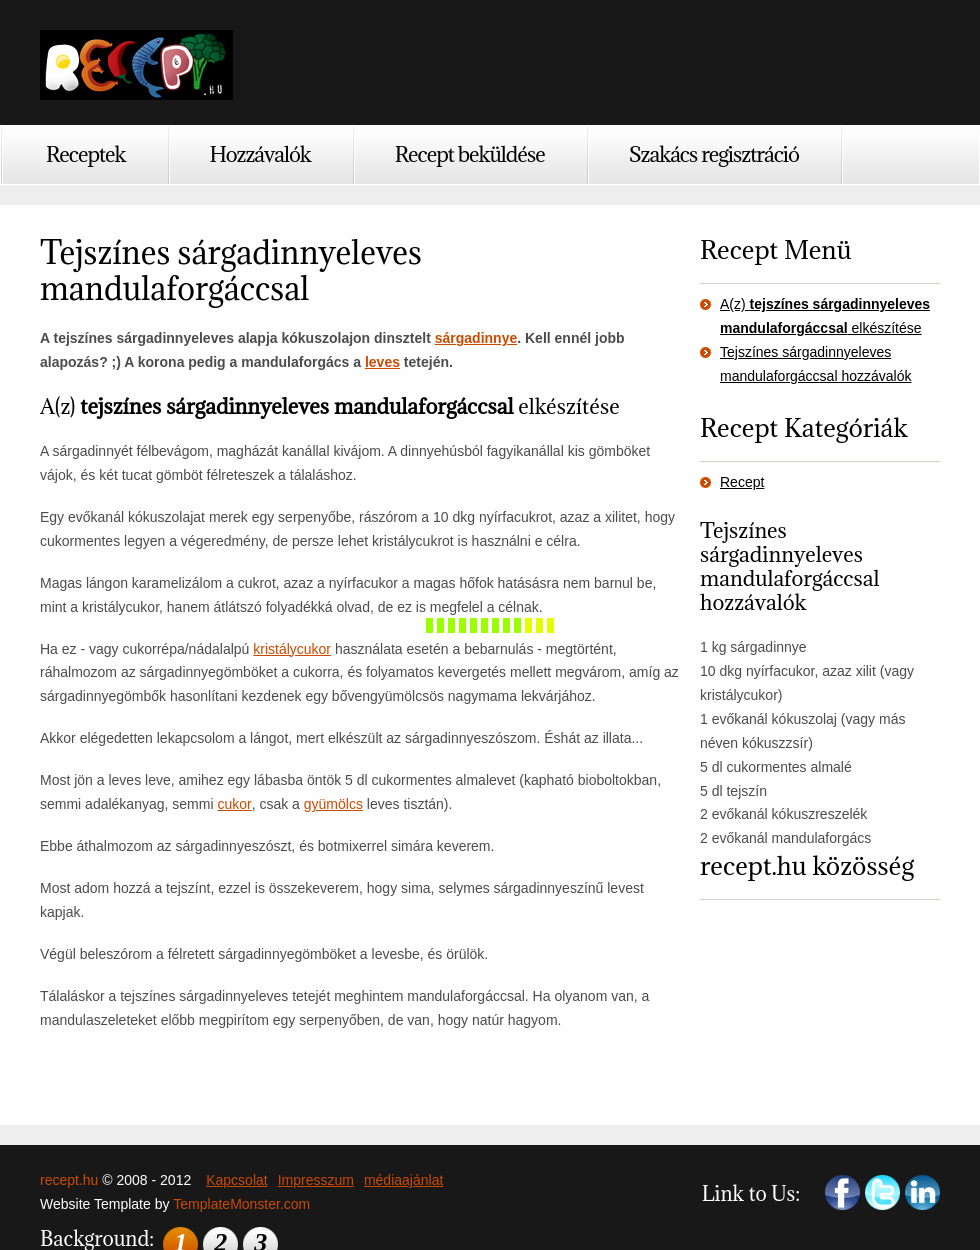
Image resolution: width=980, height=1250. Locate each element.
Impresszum (316, 1180)
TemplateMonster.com (241, 1204)
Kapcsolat (236, 1180)
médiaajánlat (403, 1180)
